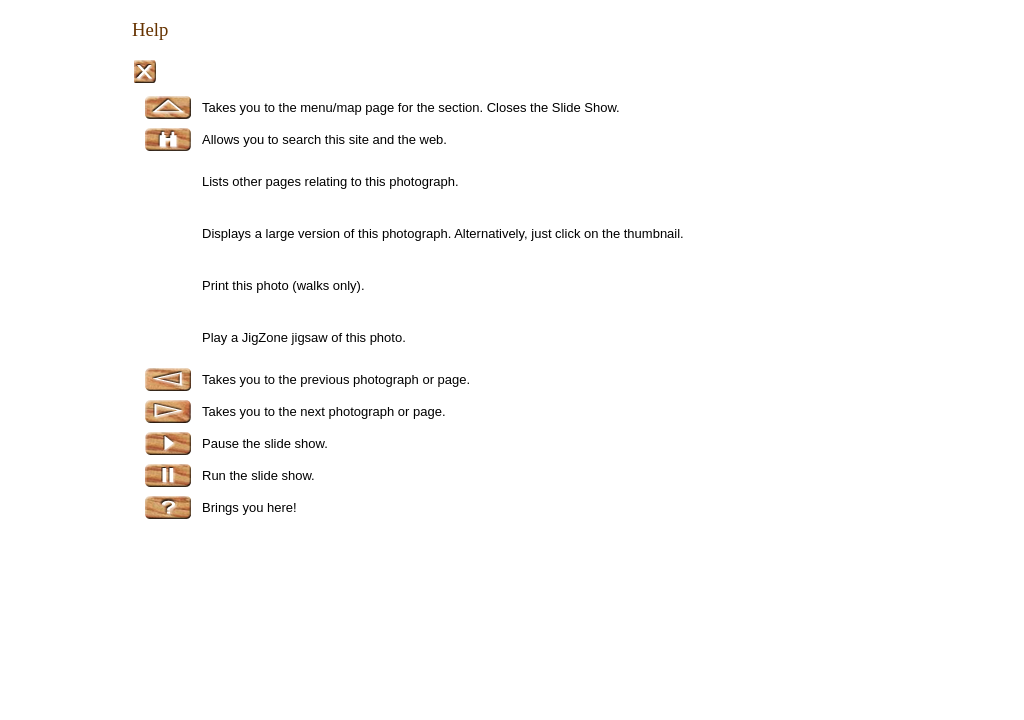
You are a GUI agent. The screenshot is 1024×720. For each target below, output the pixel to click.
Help (150, 29)
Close (144, 71)
